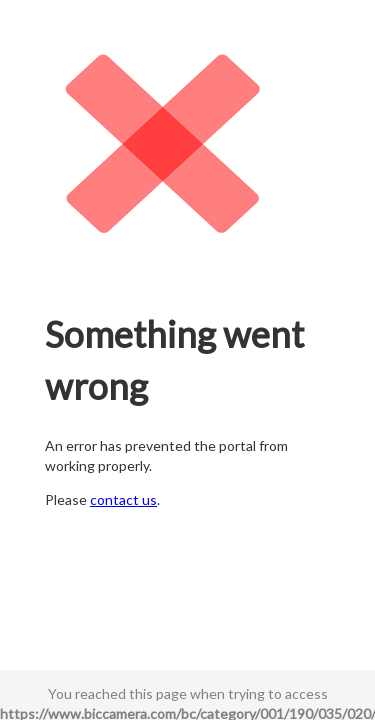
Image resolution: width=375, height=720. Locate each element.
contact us (123, 499)
